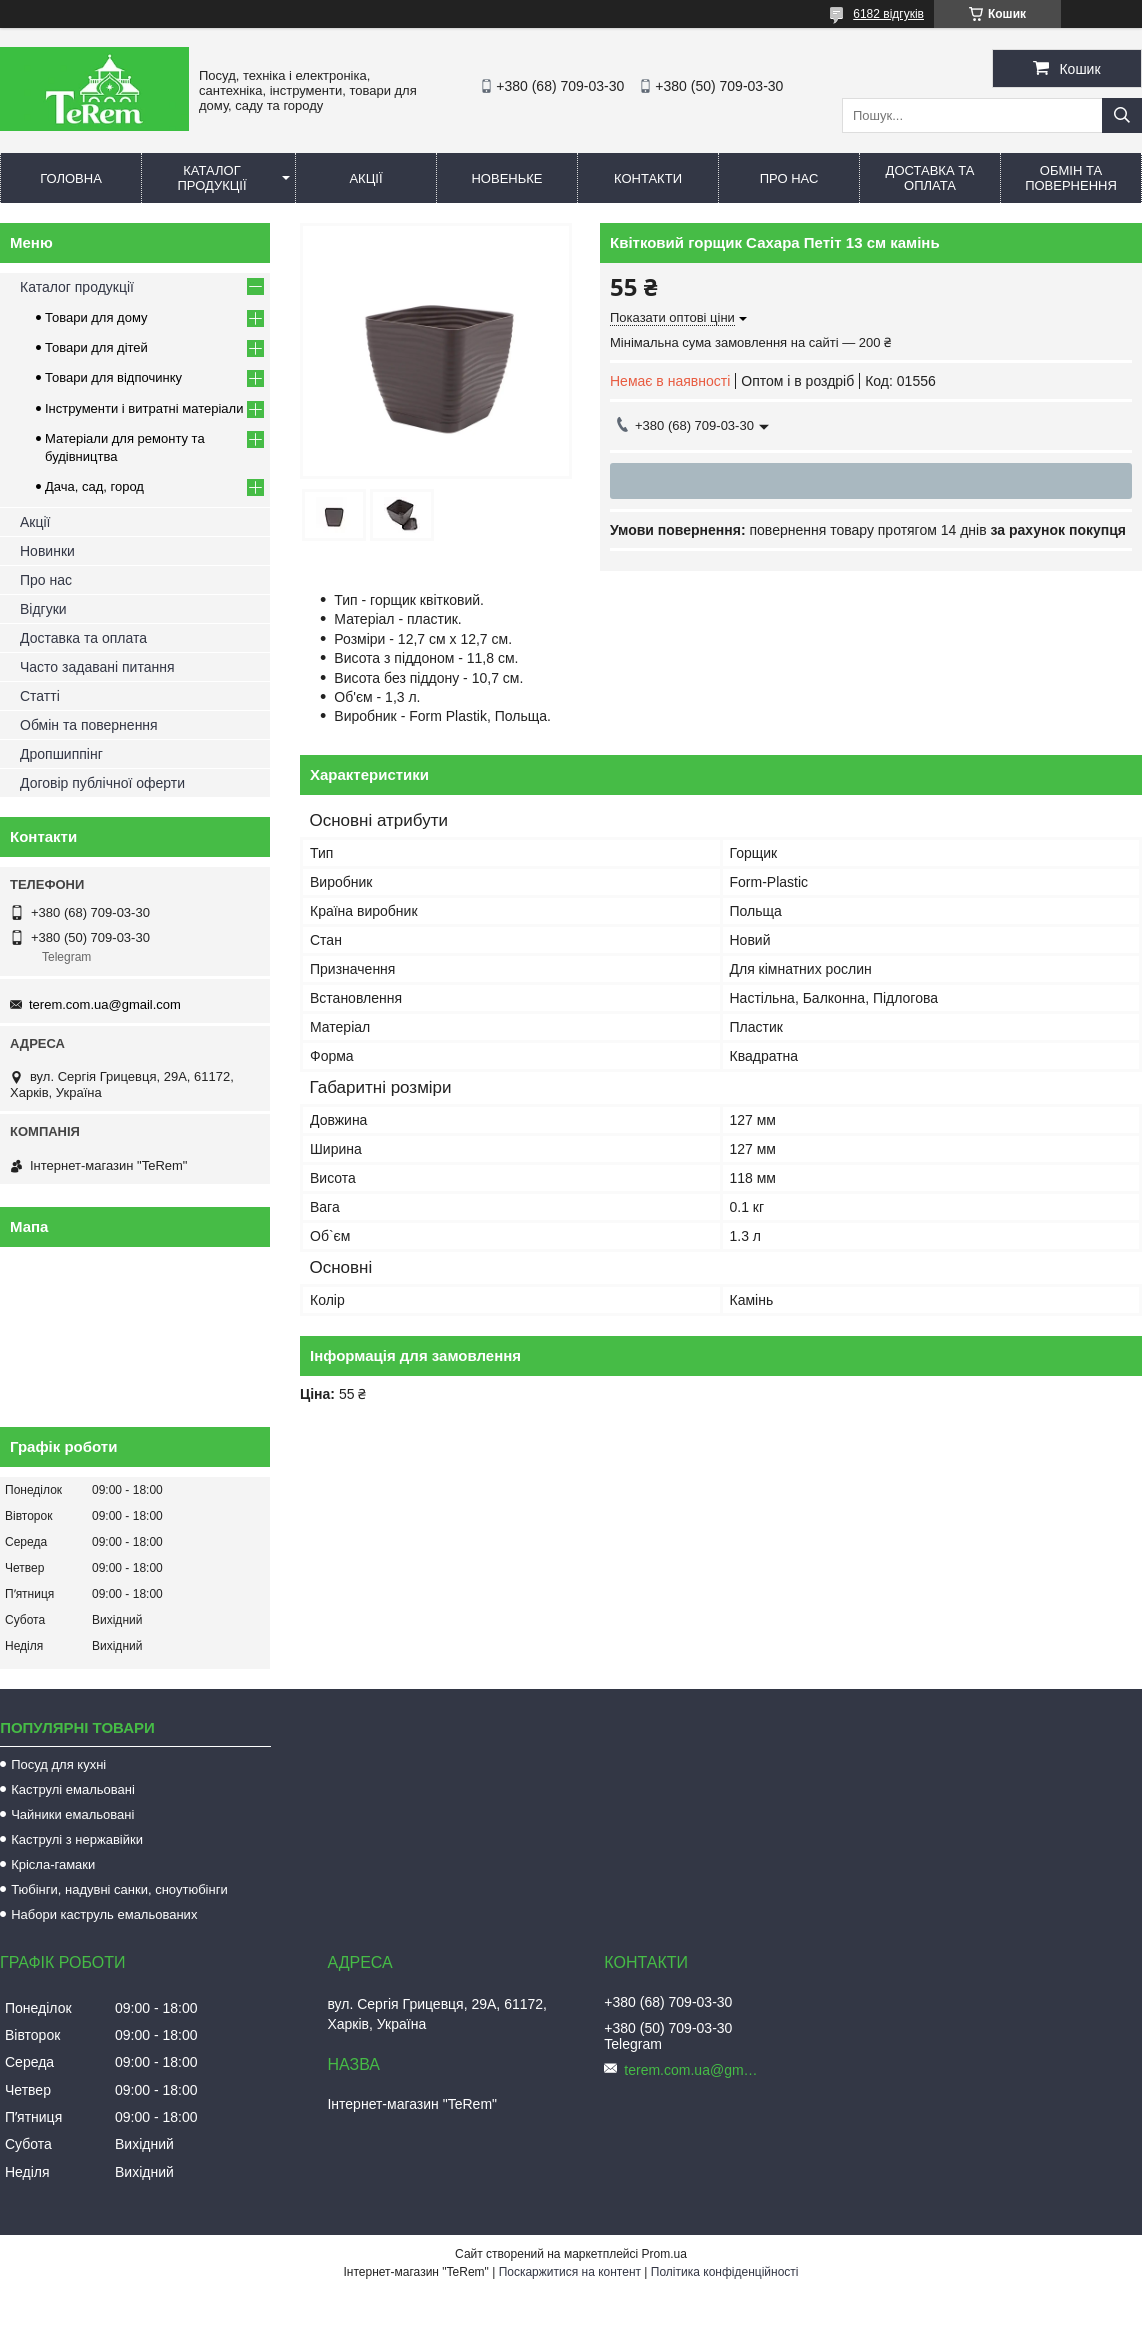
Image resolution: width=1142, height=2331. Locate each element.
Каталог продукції (211, 178)
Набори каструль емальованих (104, 1914)
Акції (365, 178)
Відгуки (43, 609)
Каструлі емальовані (73, 1789)
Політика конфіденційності (725, 2272)
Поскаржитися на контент (570, 2272)
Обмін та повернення (1071, 178)
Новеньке (506, 178)
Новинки (47, 551)
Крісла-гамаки (53, 1864)
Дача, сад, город (94, 486)
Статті (40, 696)
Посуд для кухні (58, 1764)
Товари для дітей (96, 347)
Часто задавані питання (97, 667)
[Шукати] (1122, 115)
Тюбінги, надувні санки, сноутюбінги (119, 1889)
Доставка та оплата (930, 178)
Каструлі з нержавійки (77, 1839)
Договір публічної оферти (102, 783)
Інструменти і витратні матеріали (144, 408)
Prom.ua (664, 2254)
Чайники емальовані (72, 1814)
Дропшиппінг (61, 754)
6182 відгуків (888, 14)
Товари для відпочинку (113, 377)
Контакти (648, 178)
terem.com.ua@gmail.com (105, 1004)
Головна (71, 178)
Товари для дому (96, 317)
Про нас (789, 178)
